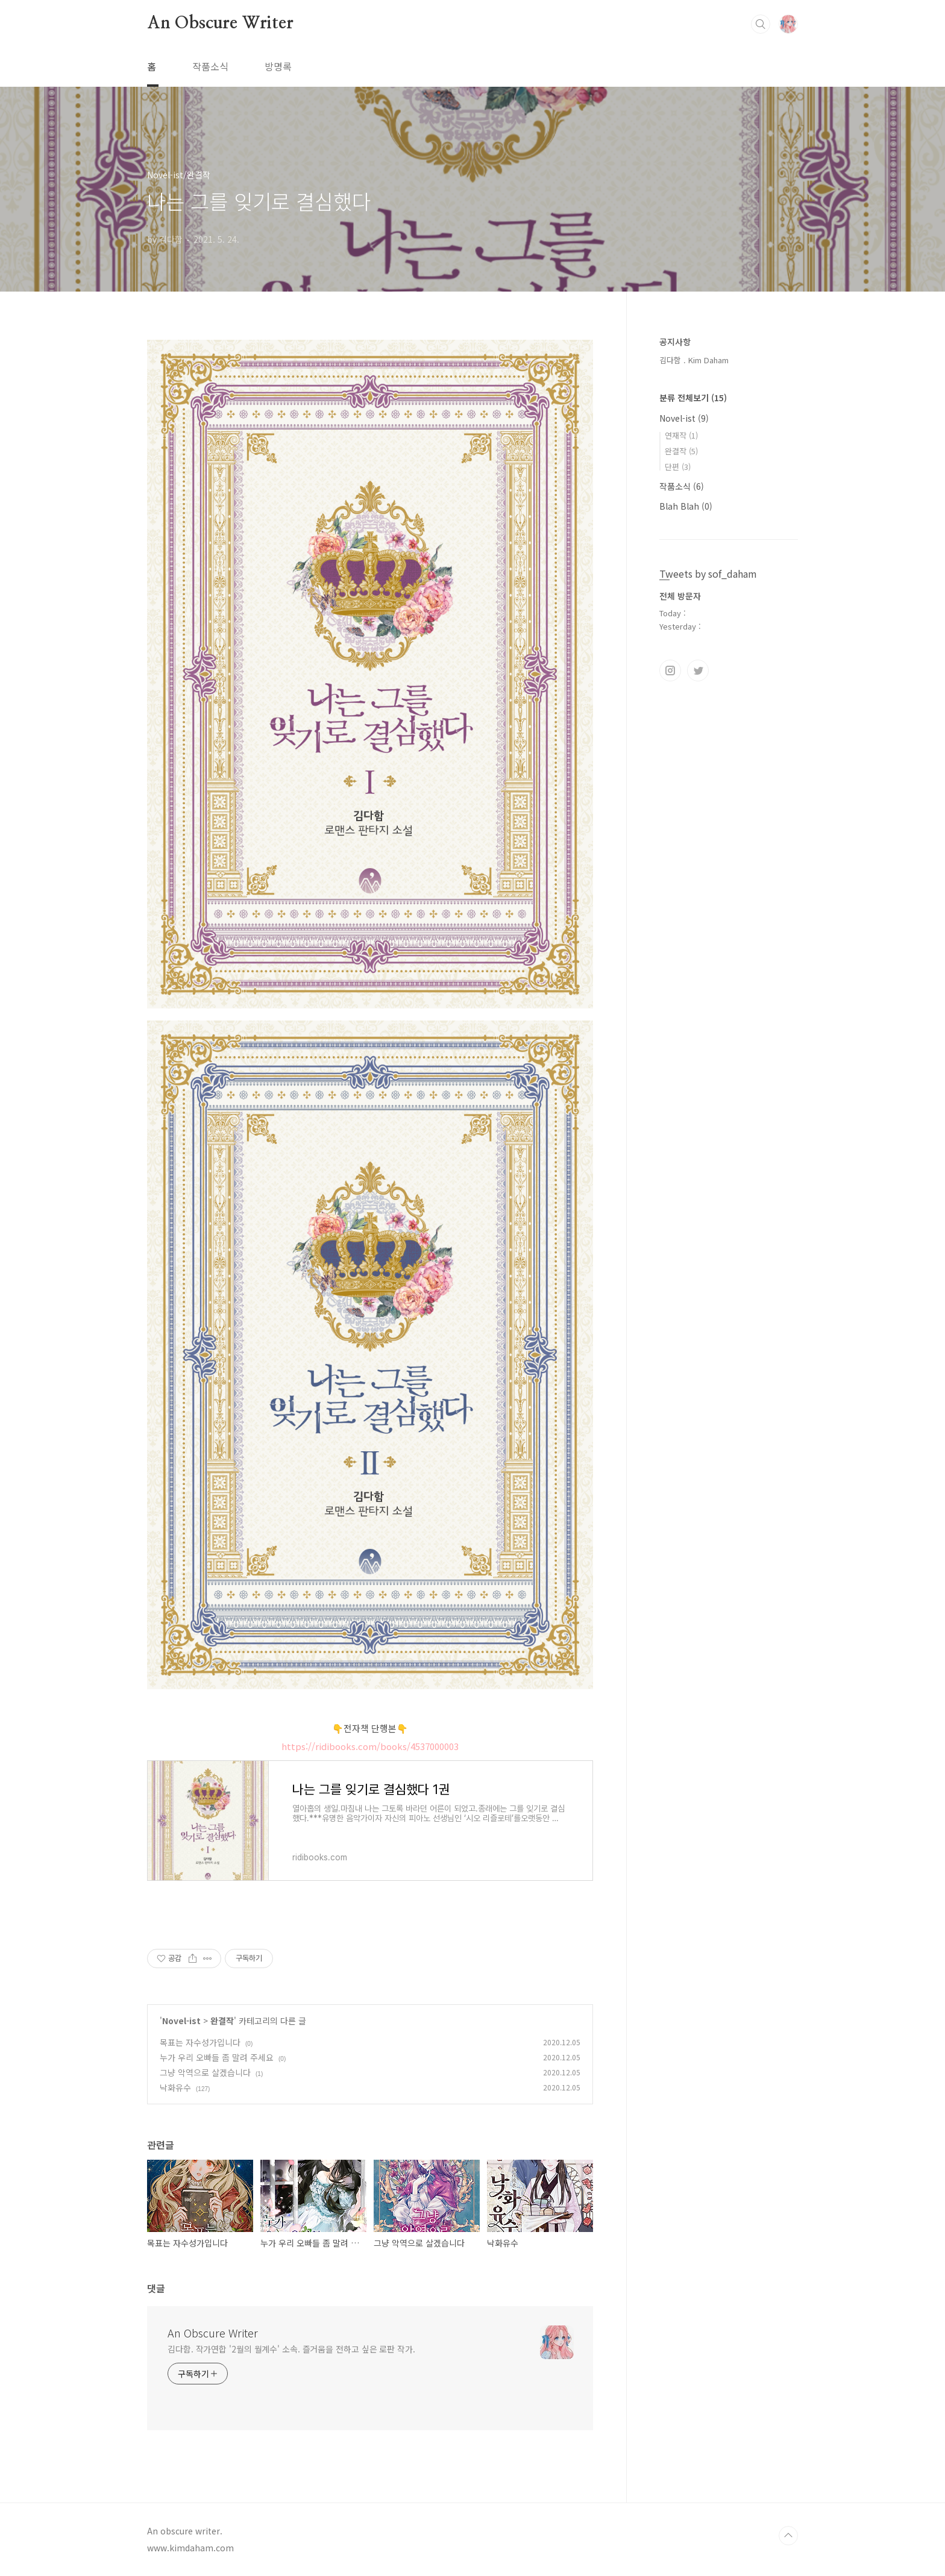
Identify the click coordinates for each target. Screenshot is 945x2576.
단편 (678, 466)
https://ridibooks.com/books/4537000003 (370, 1746)
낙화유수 (175, 2087)
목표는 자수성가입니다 (200, 2042)
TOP (788, 2535)
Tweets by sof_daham (708, 573)
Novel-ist (181, 2021)
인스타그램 (670, 670)
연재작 (681, 435)
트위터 (698, 670)
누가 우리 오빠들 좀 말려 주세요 (217, 2057)
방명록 (278, 66)
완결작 (222, 2021)
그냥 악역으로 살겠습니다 (205, 2072)
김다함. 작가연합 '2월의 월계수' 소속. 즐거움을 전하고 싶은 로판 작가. (291, 2349)
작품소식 (210, 66)
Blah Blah (685, 506)
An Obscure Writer (220, 23)
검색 (761, 24)
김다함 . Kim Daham (694, 360)
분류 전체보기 (693, 398)
